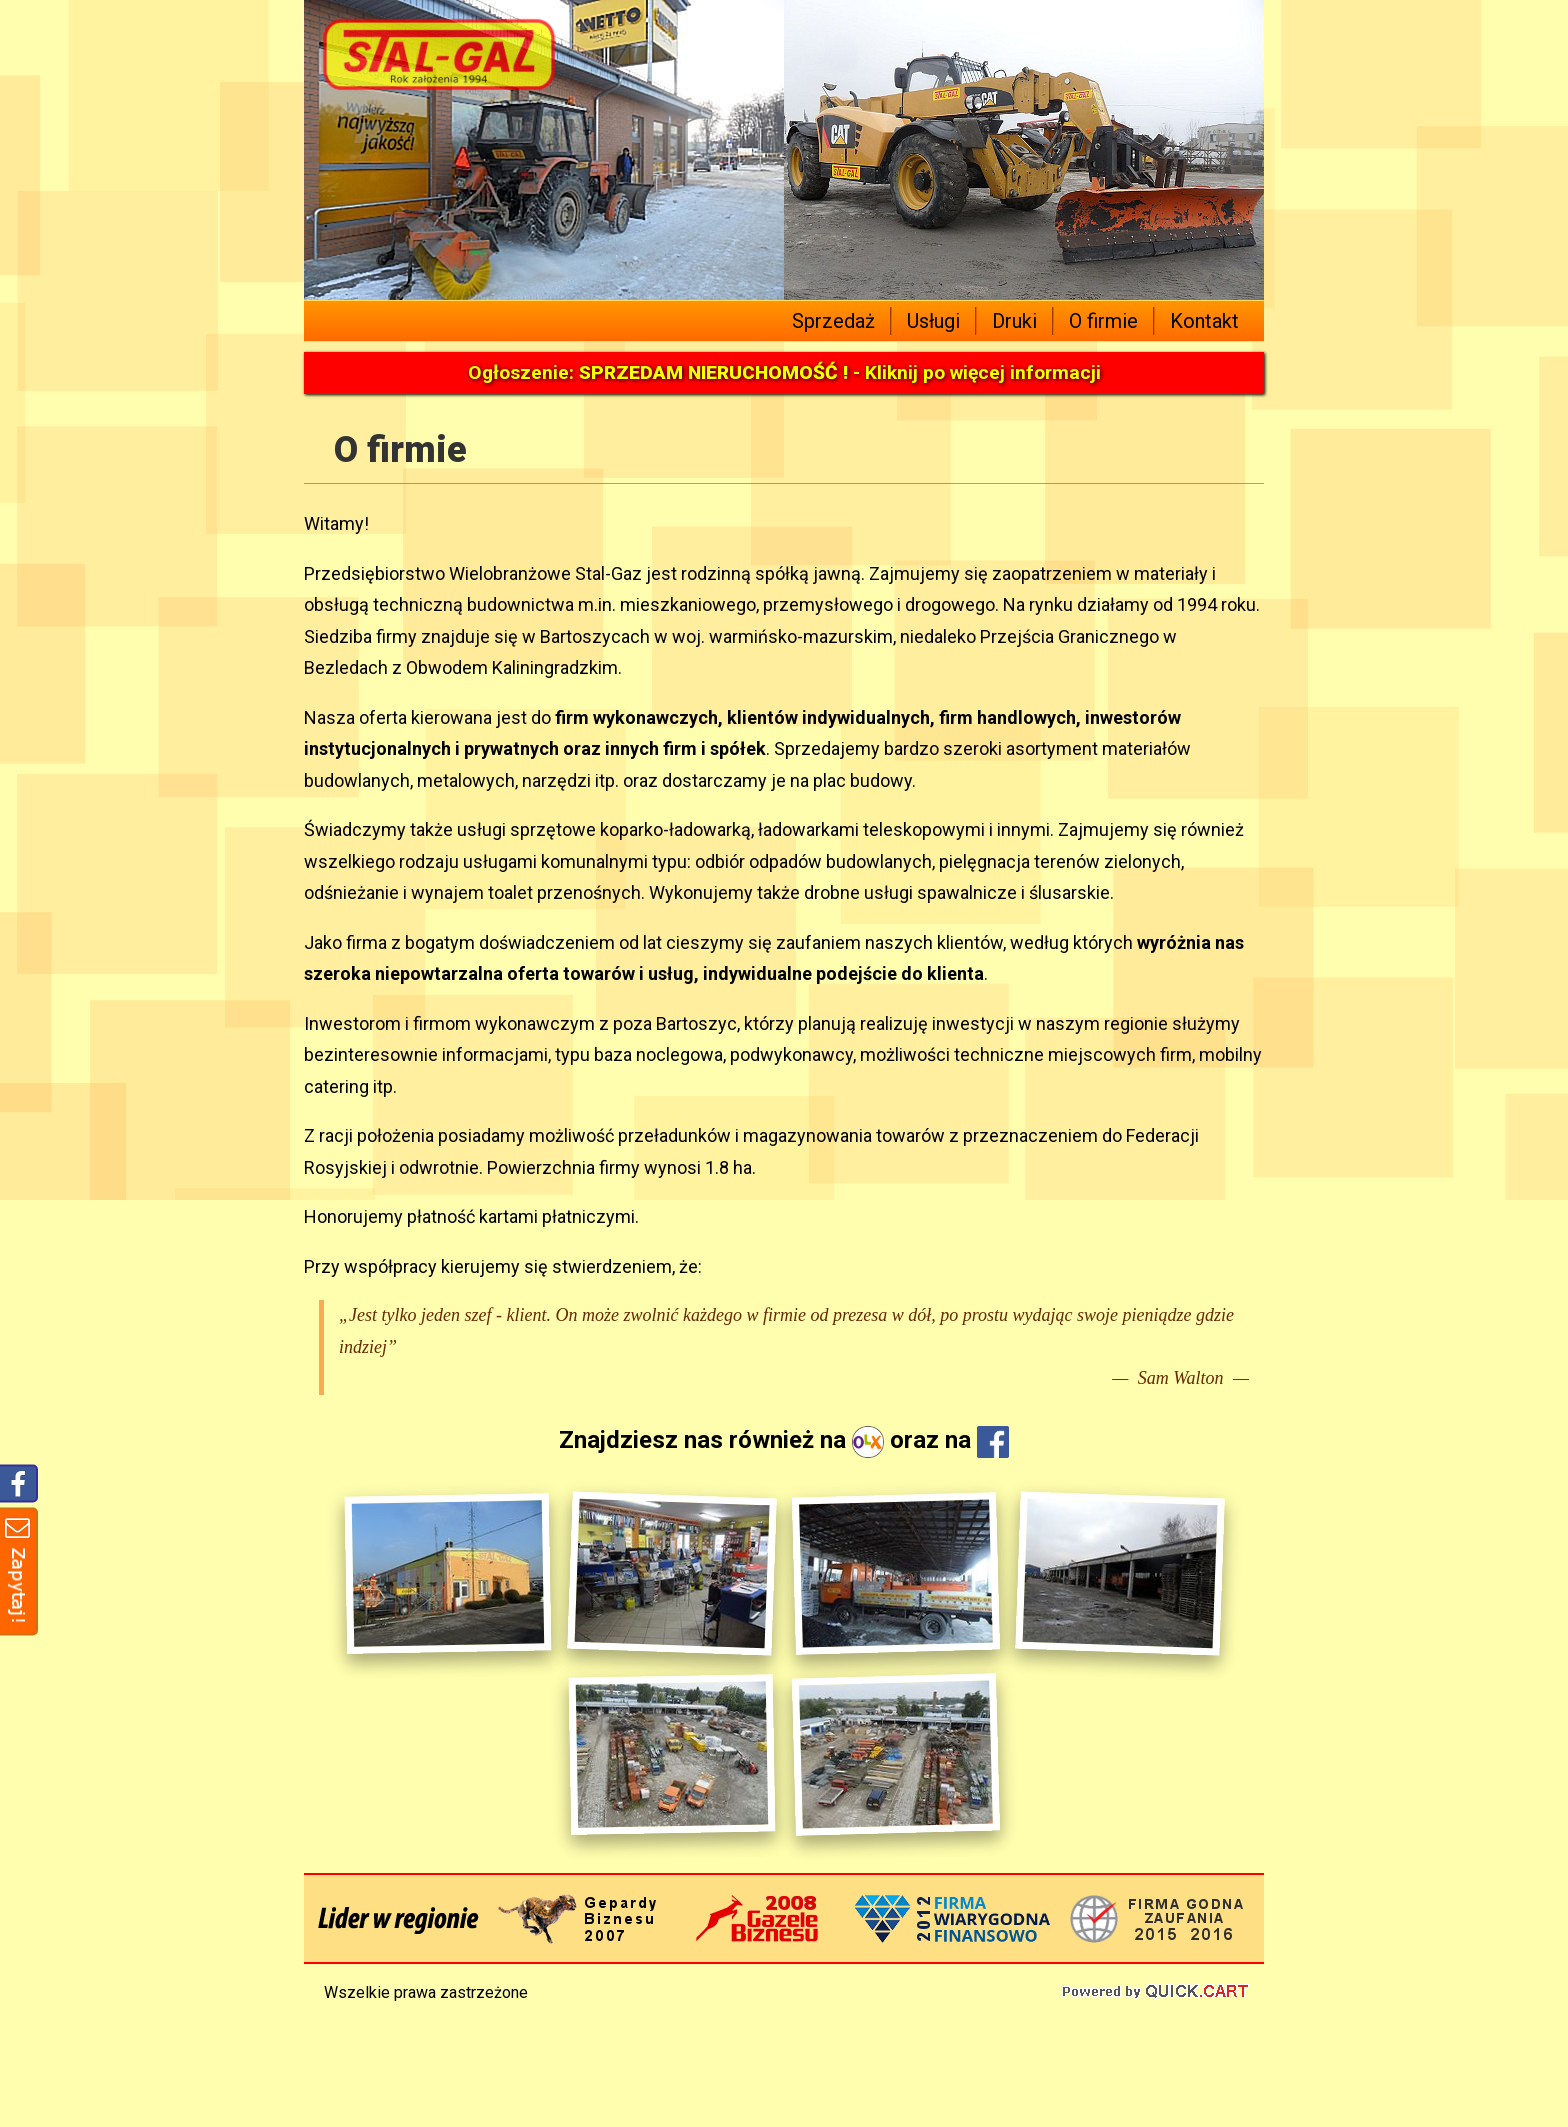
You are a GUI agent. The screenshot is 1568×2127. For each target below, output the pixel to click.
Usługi (933, 321)
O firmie (1103, 321)
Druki (1014, 321)
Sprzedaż (833, 321)
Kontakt (1204, 321)
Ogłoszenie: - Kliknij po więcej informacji (784, 372)
